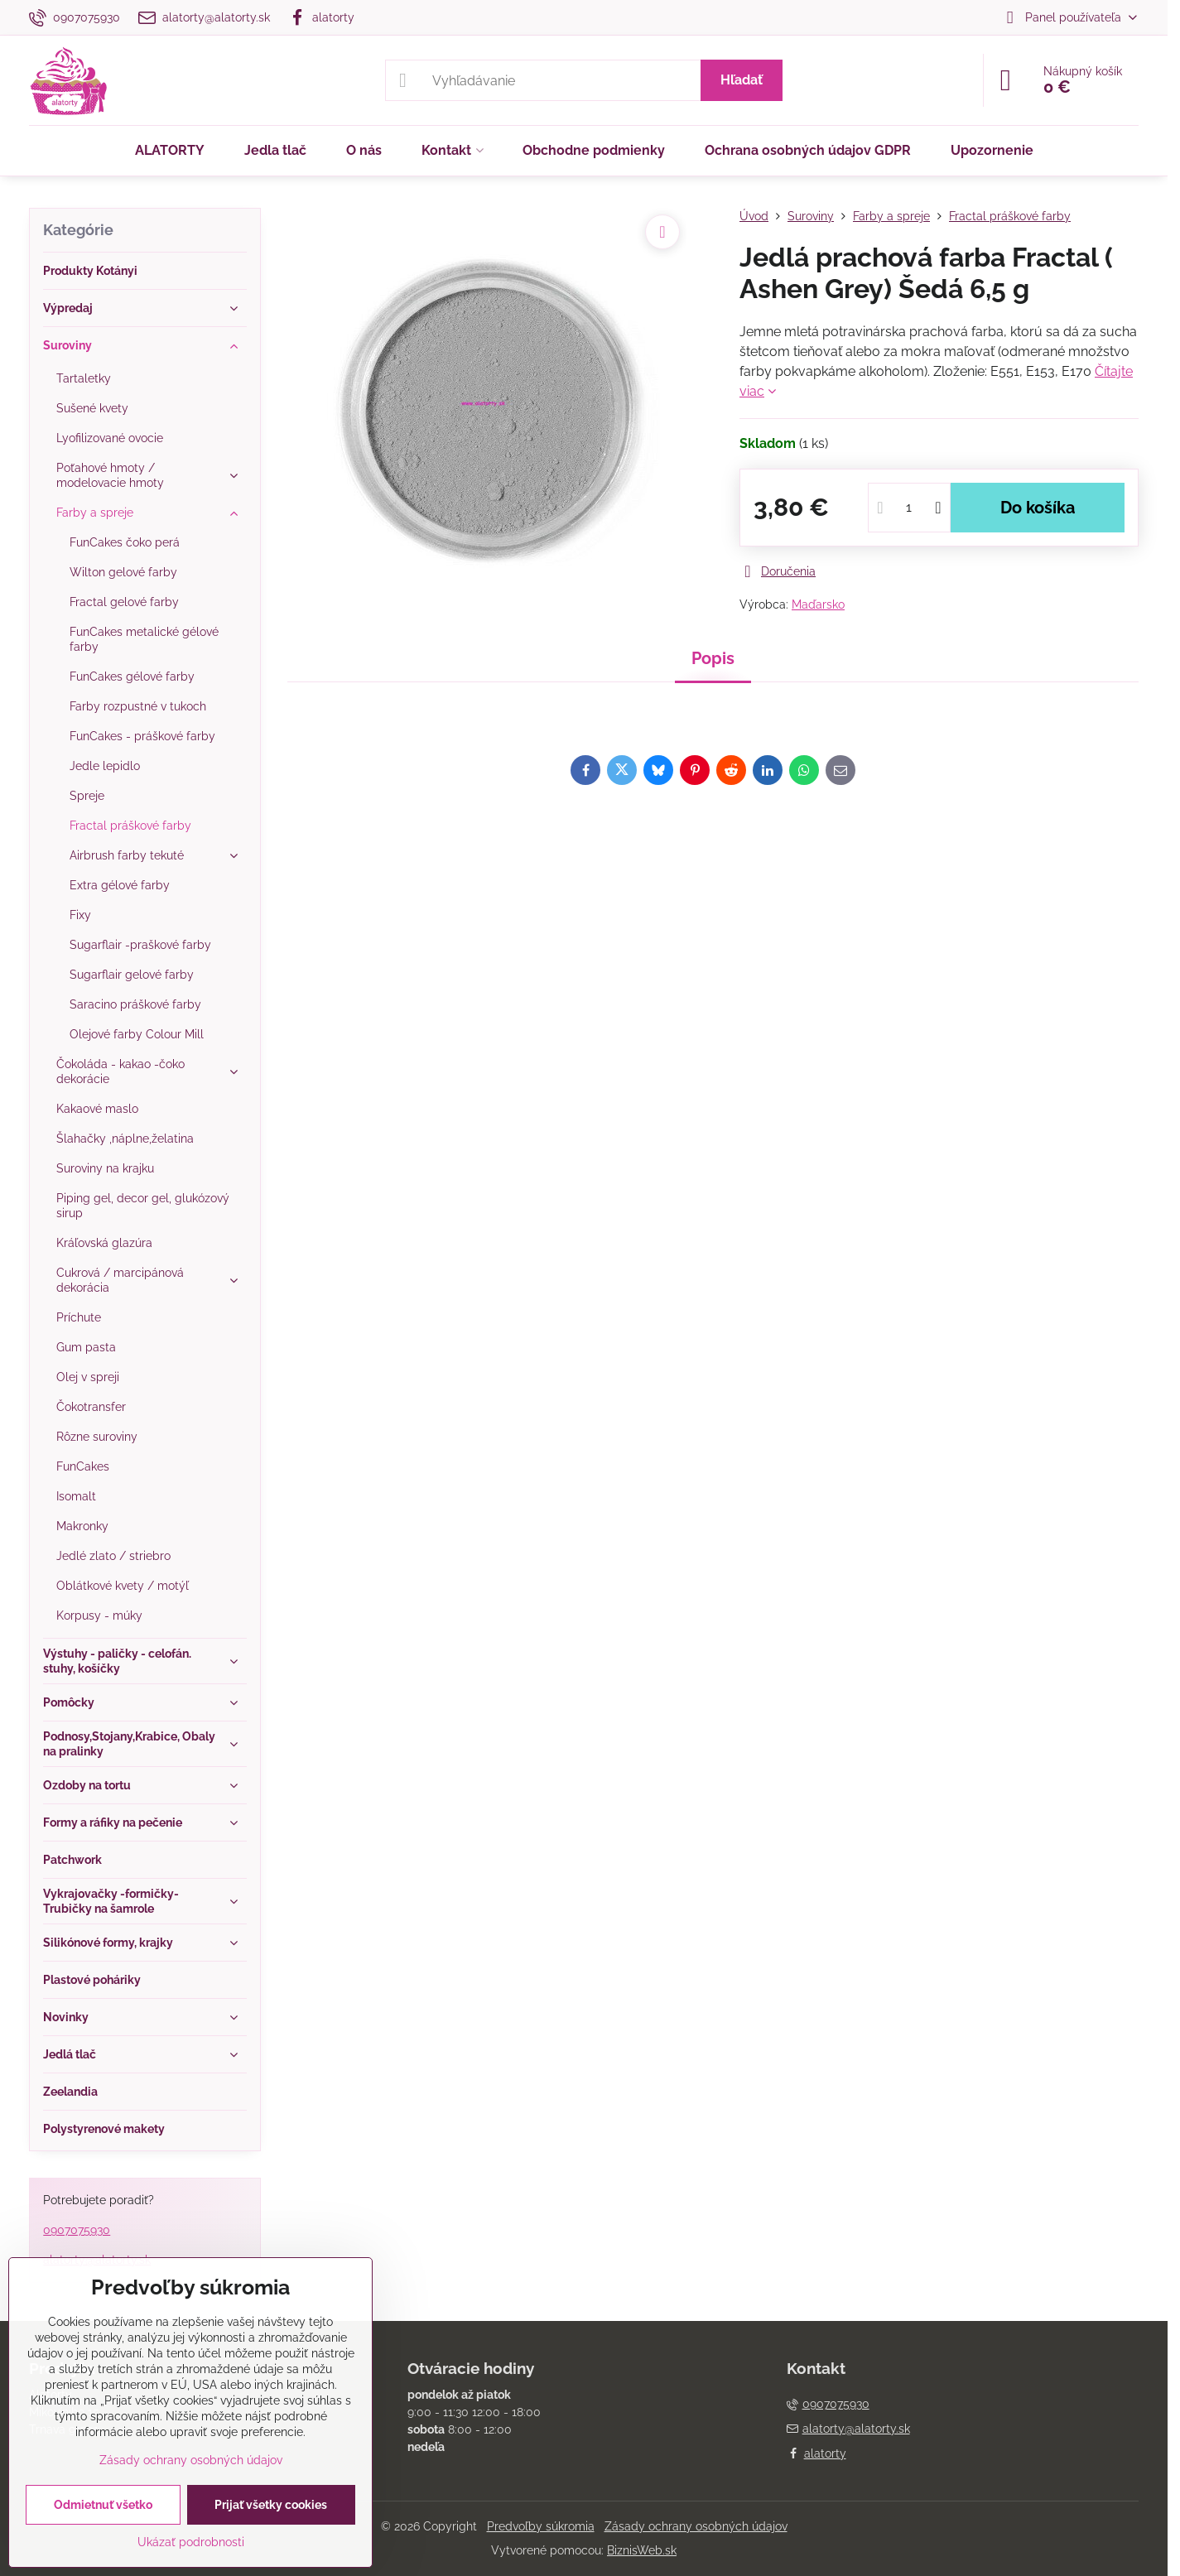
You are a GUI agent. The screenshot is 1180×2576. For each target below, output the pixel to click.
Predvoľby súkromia (541, 2526)
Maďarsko (818, 604)
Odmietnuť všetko (103, 2504)
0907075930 (76, 2230)
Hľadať (741, 80)
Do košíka (1037, 508)
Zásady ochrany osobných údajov (695, 2526)
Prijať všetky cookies (270, 2504)
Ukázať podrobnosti (190, 2542)
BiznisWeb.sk (642, 2550)
